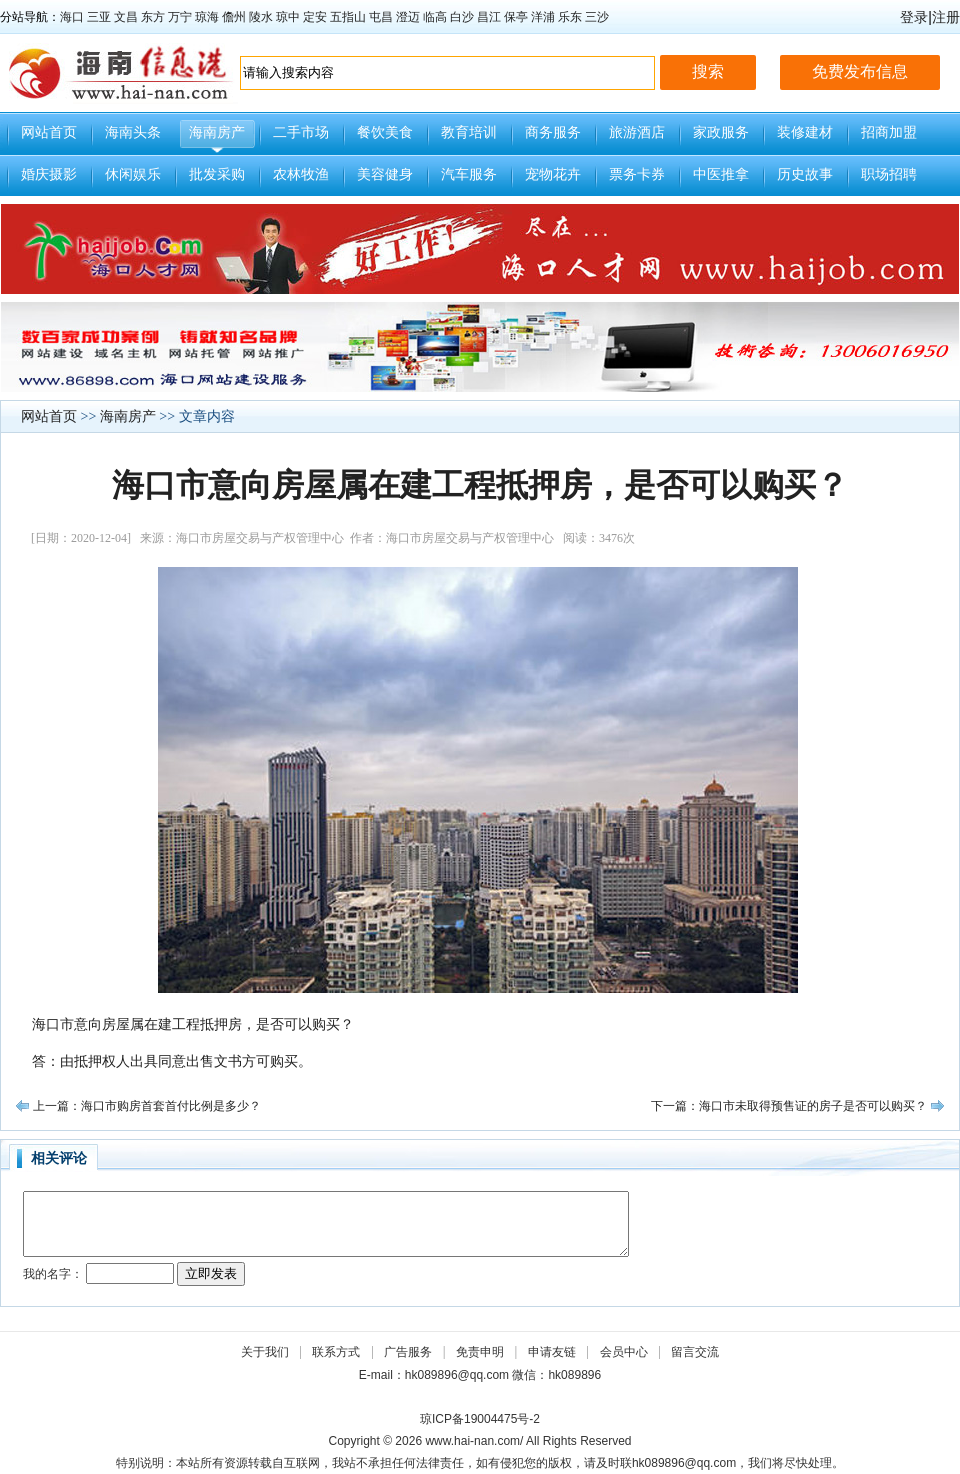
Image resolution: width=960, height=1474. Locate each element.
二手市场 (301, 132)
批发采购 (217, 174)
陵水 (261, 17)
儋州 (234, 17)
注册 (946, 17)
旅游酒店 (637, 132)
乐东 (570, 17)
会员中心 (624, 1352)
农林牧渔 (301, 174)
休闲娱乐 (133, 174)
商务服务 (553, 132)
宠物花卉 (553, 174)
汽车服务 (469, 174)
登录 (914, 17)
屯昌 (381, 17)
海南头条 (133, 132)
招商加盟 (889, 132)
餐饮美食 (385, 132)
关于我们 (265, 1352)
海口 (72, 17)
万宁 (180, 17)
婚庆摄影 (49, 174)
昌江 (489, 17)
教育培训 (469, 132)
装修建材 (805, 132)
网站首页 (49, 132)
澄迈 (408, 17)
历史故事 (805, 174)
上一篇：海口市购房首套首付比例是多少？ (147, 1106)
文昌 (126, 17)
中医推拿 (721, 174)
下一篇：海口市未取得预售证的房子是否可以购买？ (789, 1106)
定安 (315, 17)
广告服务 (408, 1352)
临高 (435, 17)
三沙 (597, 17)
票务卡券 (637, 174)
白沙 (462, 17)
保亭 (516, 17)
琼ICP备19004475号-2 (480, 1419)
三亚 (99, 17)
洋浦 (543, 17)
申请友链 (552, 1352)
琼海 (207, 17)
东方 (153, 17)
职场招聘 (889, 174)
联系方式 (336, 1352)
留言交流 (695, 1352)
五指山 (348, 17)
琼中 (288, 17)
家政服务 (721, 132)
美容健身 (385, 174)
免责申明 (480, 1352)
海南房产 (217, 132)
